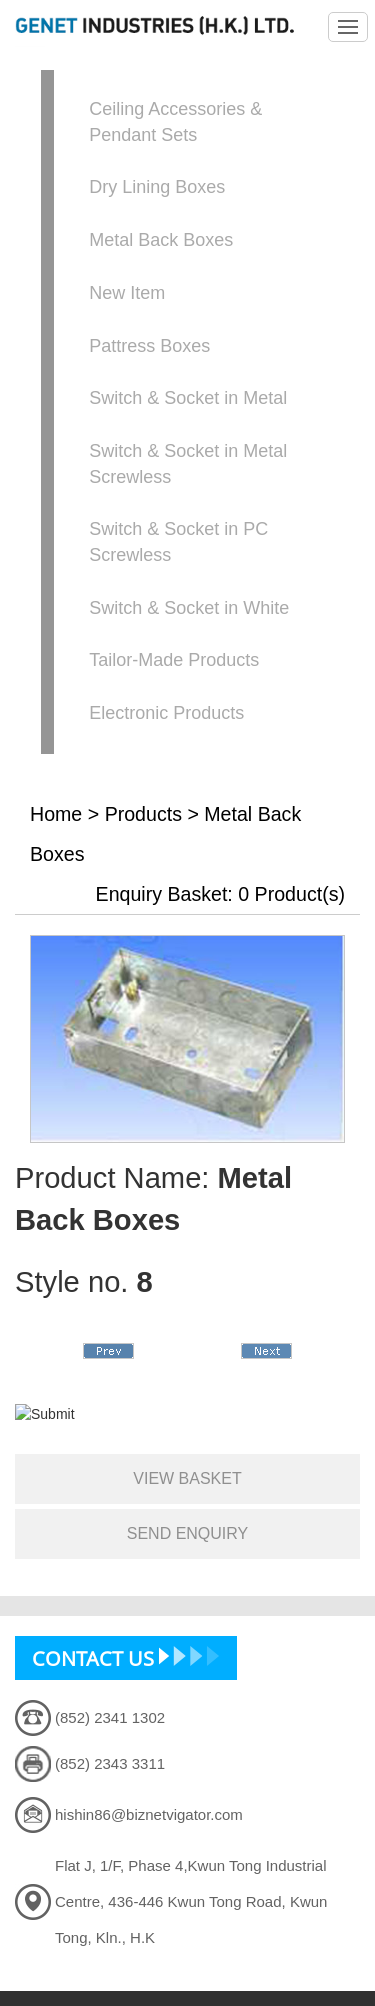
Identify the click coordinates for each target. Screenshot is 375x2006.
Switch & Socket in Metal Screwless (188, 464)
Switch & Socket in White (189, 608)
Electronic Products (166, 713)
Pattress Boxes (149, 346)
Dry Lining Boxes (157, 187)
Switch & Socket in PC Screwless (178, 542)
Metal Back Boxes (161, 240)
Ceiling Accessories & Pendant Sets (175, 122)
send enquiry (188, 1533)
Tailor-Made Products (174, 660)
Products (143, 814)
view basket (187, 1478)
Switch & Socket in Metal (188, 398)
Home (56, 814)
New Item (127, 293)
